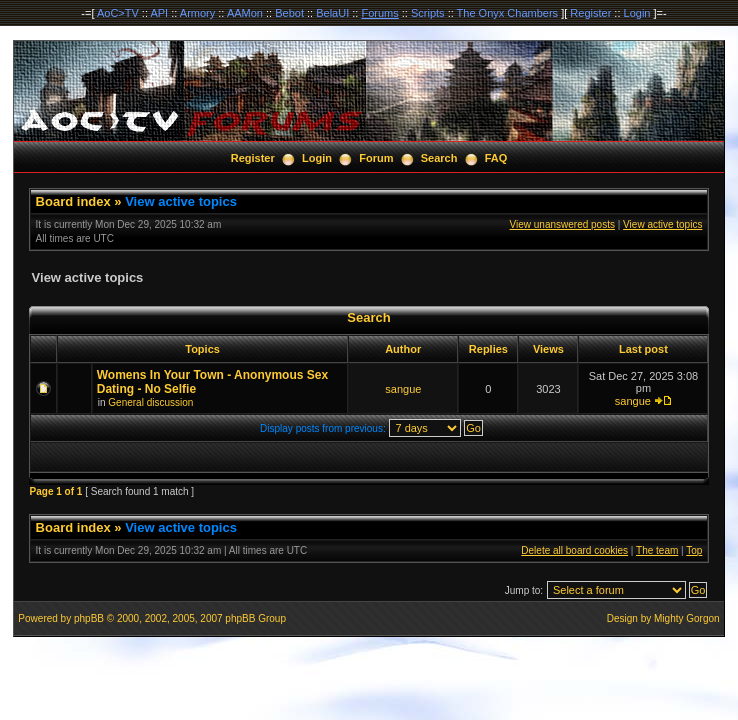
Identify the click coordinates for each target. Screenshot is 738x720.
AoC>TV (118, 13)
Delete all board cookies (574, 550)
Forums (379, 13)
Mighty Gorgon (687, 618)
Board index (73, 201)
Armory (197, 13)
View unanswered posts (562, 224)
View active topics (181, 201)
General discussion (150, 402)
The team (657, 550)
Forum (376, 158)
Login (637, 13)
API (159, 13)
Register (590, 13)
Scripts (428, 13)
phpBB (89, 618)
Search (439, 158)
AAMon (245, 13)
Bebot (289, 13)
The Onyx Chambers (507, 13)
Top (694, 550)
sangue (403, 389)
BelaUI (332, 13)
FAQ (496, 158)
